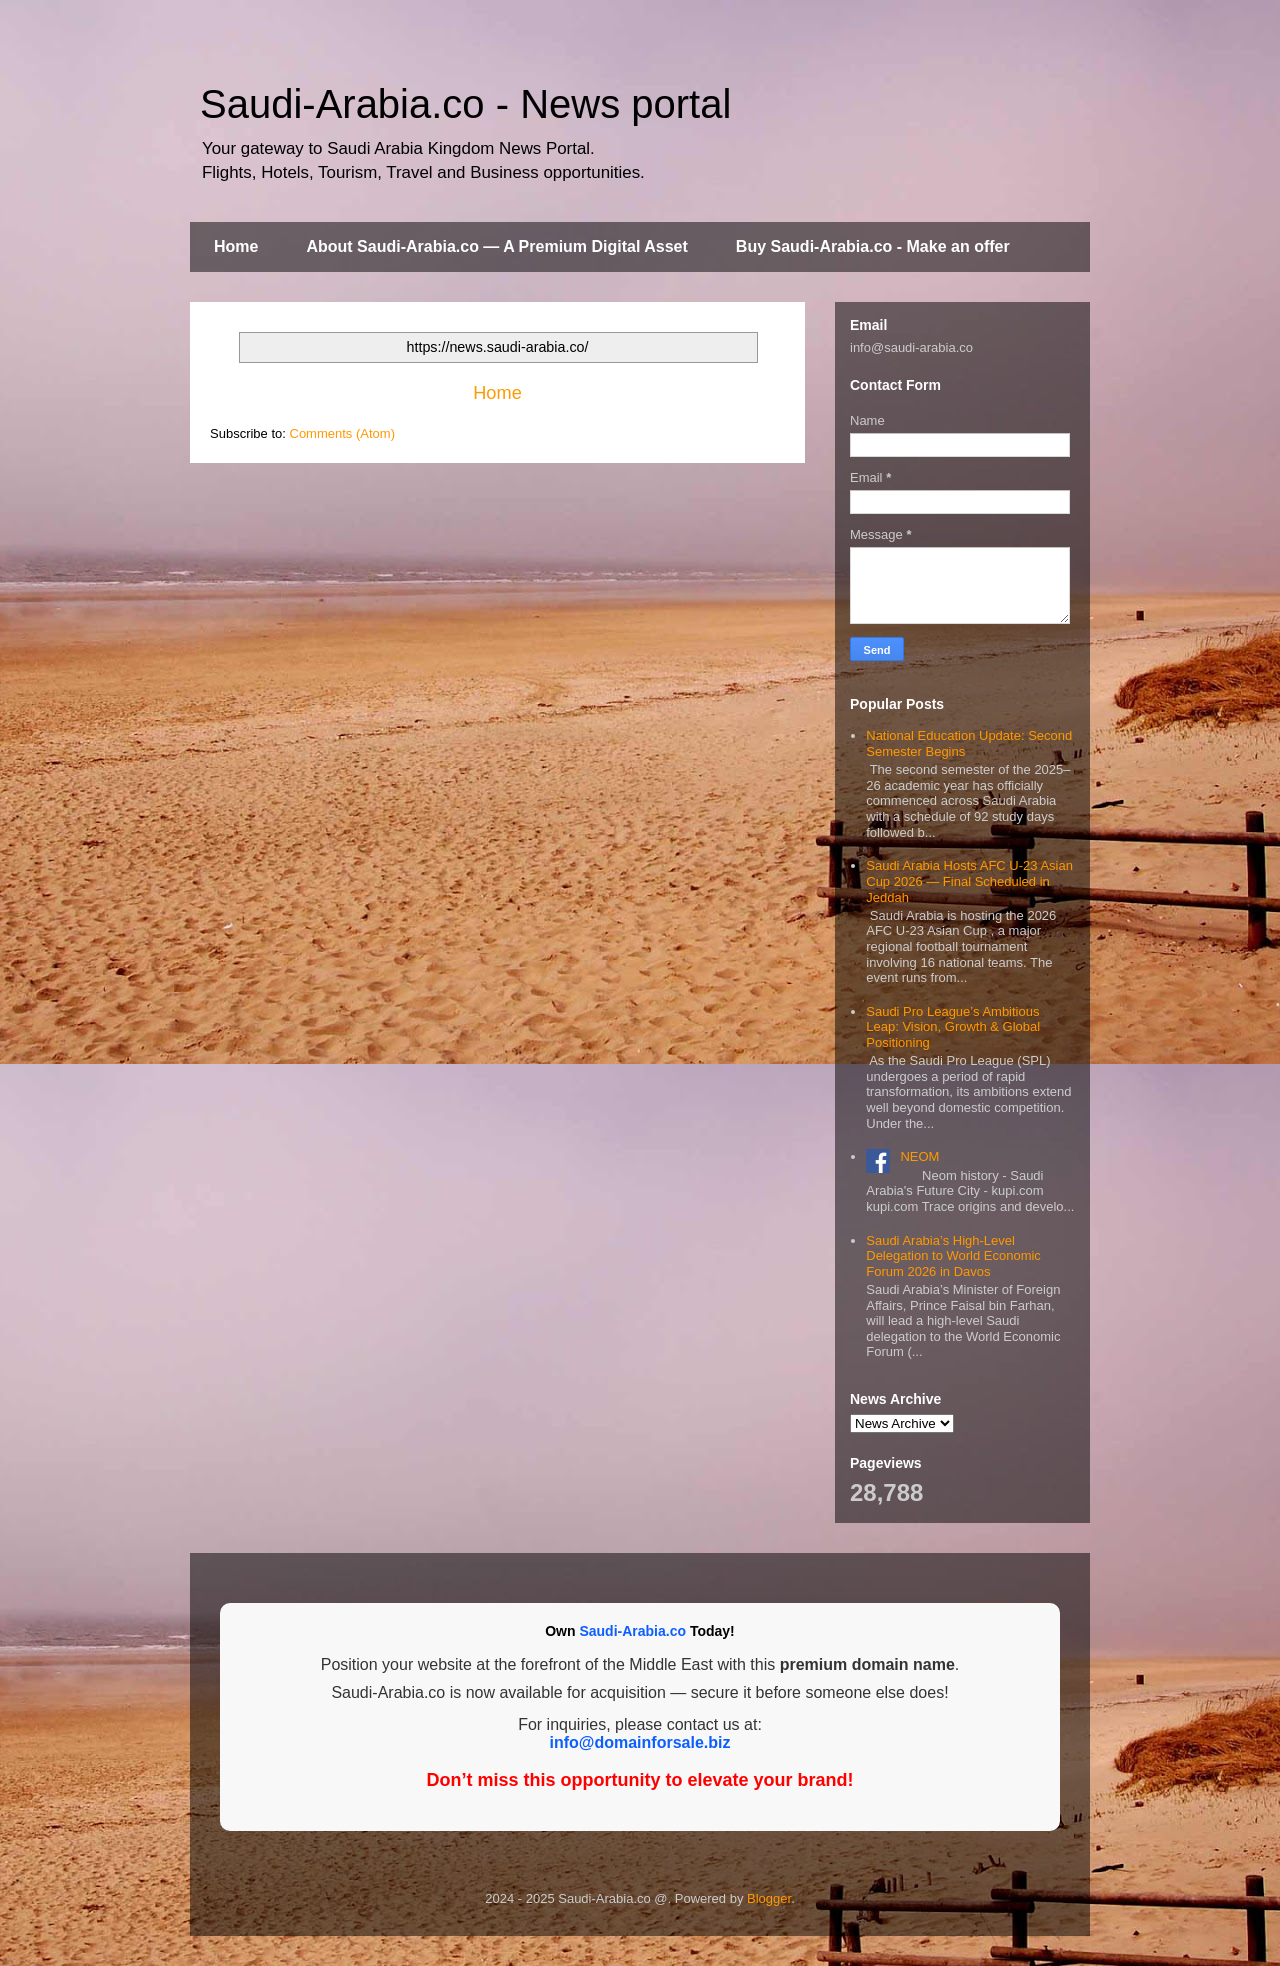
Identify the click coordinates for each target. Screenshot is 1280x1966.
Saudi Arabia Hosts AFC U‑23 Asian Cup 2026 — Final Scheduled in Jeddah (969, 881)
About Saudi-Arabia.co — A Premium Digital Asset (496, 246)
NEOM (919, 1156)
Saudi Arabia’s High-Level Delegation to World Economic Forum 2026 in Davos (953, 1256)
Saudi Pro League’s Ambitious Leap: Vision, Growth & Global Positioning (953, 1027)
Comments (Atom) (342, 433)
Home (236, 246)
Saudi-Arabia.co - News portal (465, 104)
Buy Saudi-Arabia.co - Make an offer (873, 246)
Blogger (769, 1898)
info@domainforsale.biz (640, 1742)
